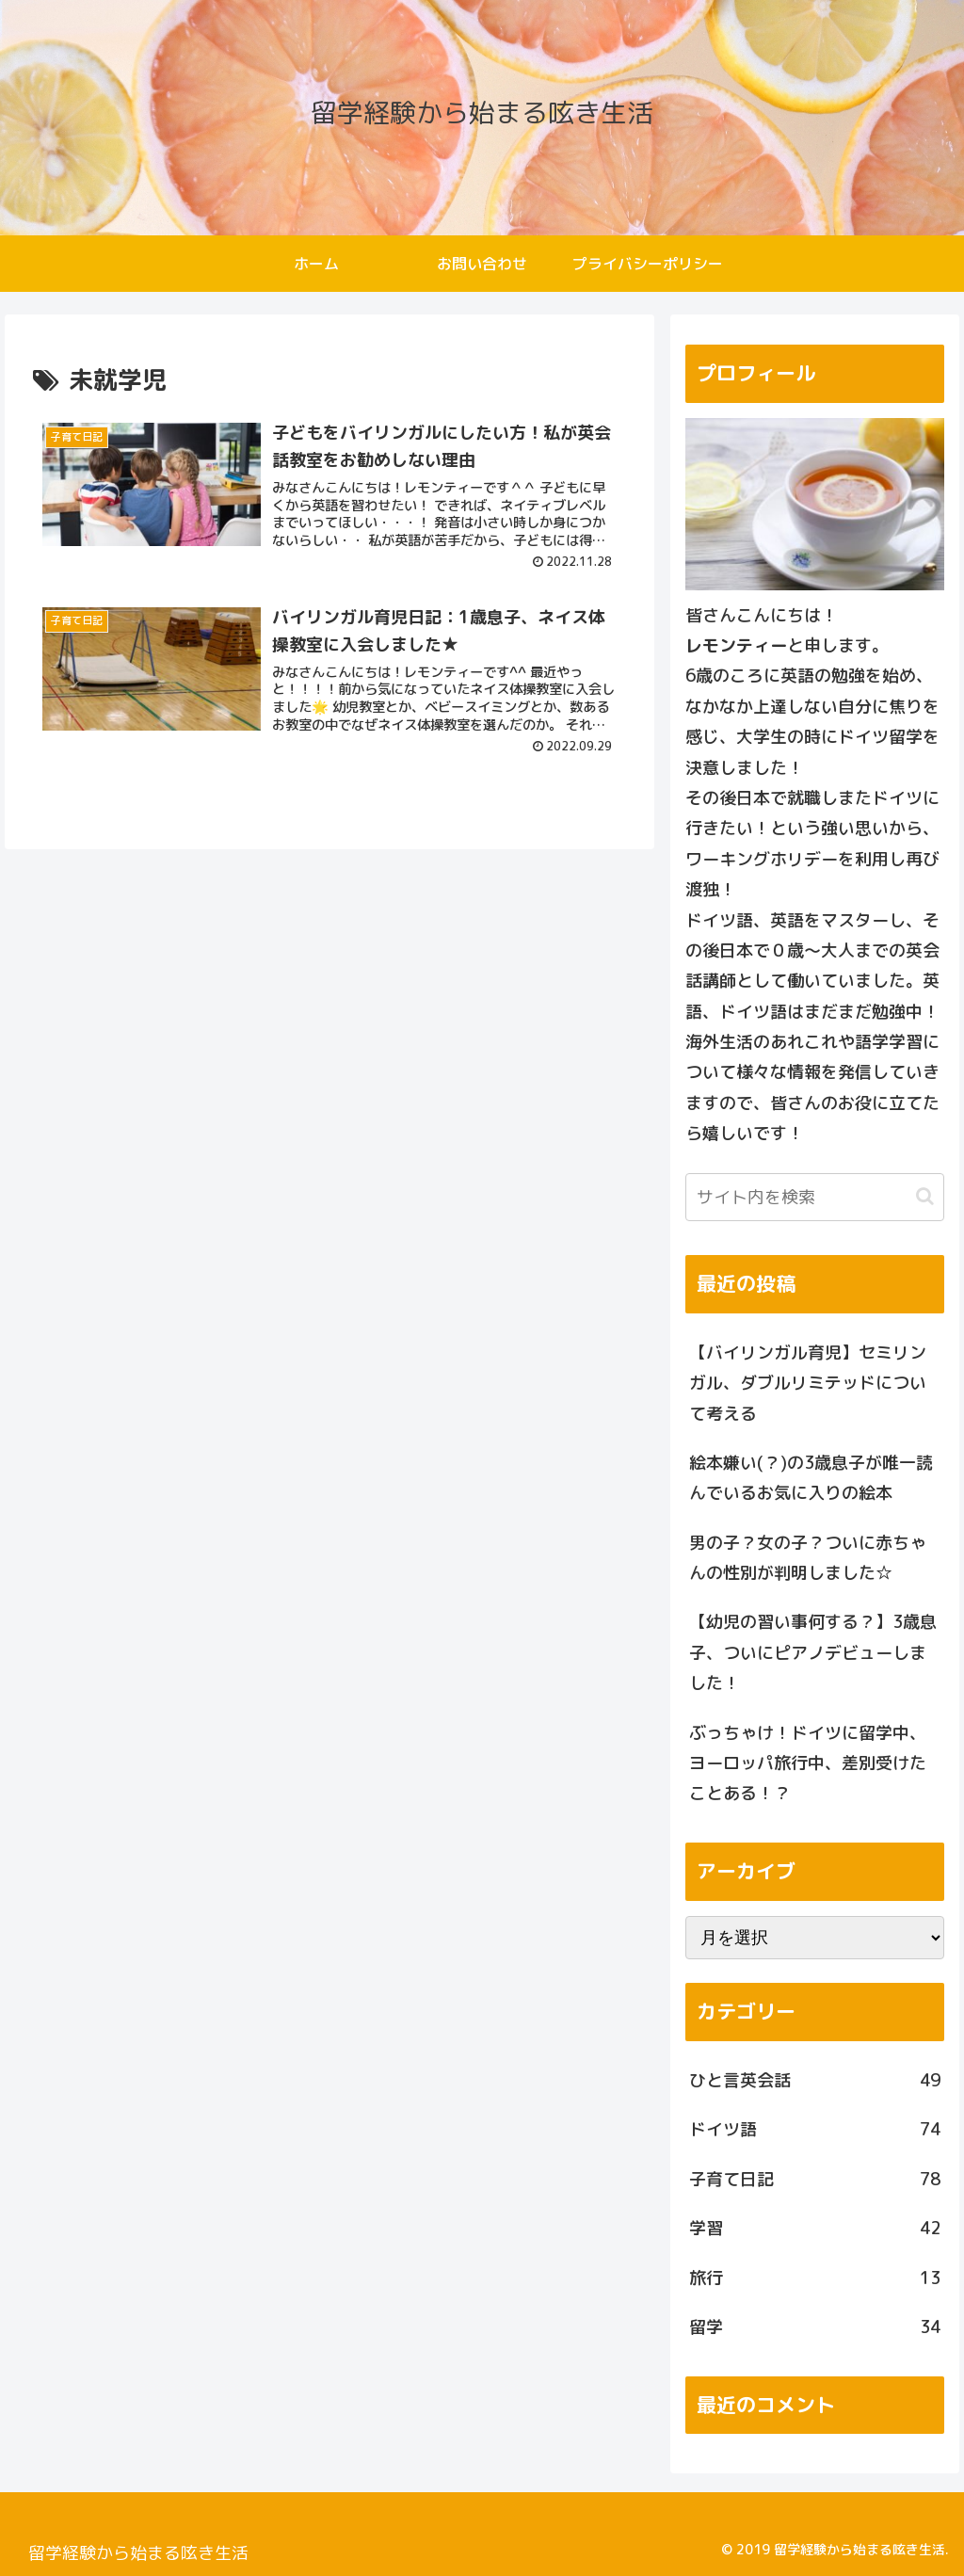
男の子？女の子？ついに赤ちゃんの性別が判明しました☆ (807, 1558)
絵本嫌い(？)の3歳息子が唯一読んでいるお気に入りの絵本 (811, 1478)
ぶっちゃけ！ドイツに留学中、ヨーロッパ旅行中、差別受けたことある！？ (807, 1763)
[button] (924, 1196)
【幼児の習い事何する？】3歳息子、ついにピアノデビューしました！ (813, 1652)
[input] (814, 1197)
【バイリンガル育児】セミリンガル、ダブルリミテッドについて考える (807, 1383)
